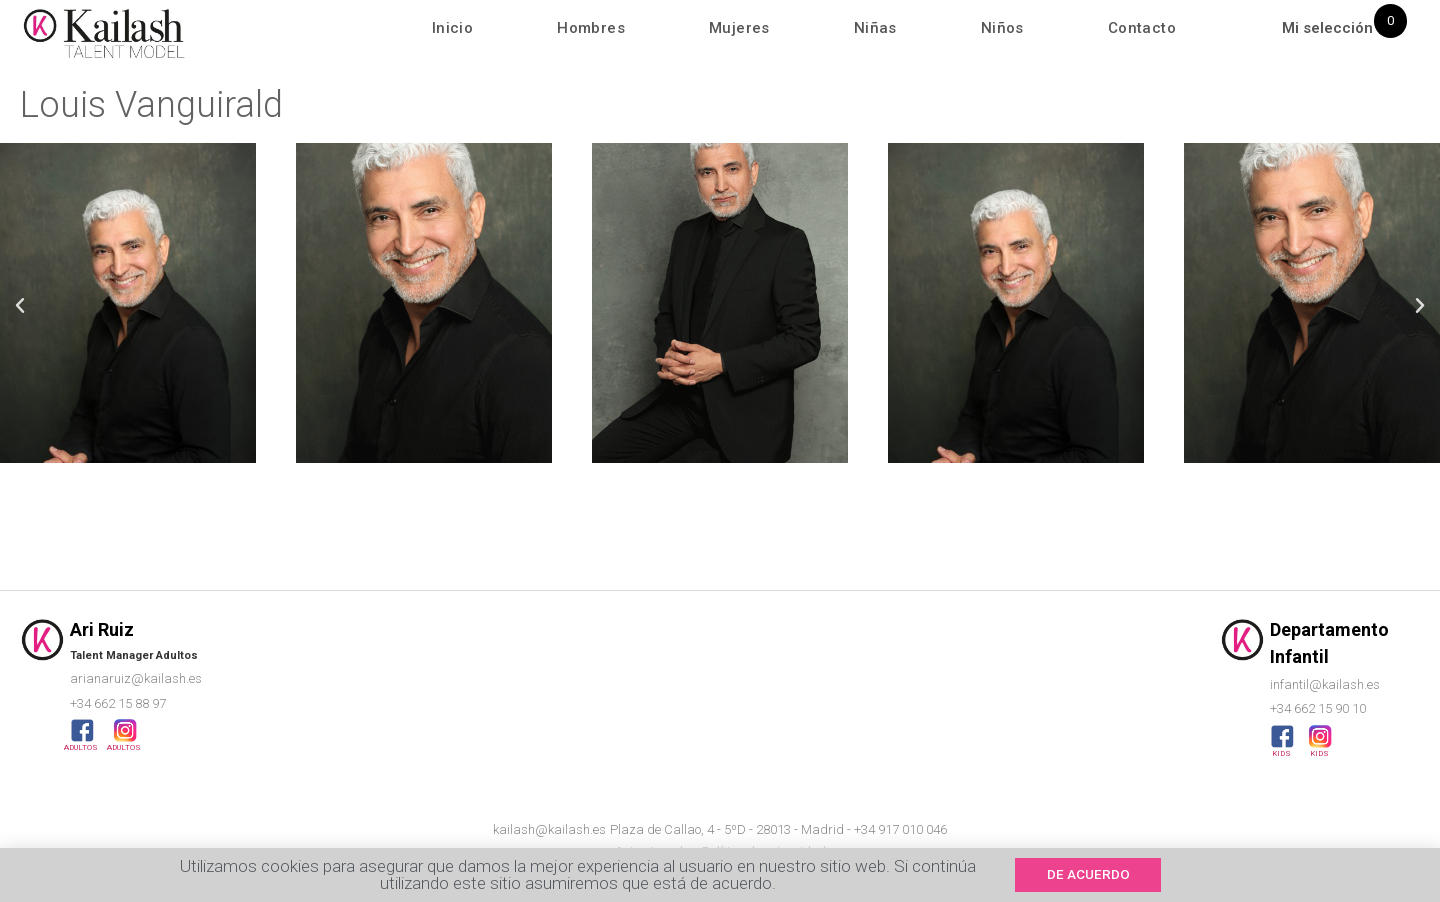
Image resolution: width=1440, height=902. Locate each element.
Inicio (452, 28)
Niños (1002, 28)
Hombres (591, 28)
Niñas (875, 28)
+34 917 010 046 (900, 829)
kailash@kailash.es (549, 829)
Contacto (1142, 28)
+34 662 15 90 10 (1318, 708)
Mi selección (1327, 28)
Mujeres (739, 28)
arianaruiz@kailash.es (136, 678)
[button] (20, 306)
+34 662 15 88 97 (118, 703)
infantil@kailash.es (1325, 684)
